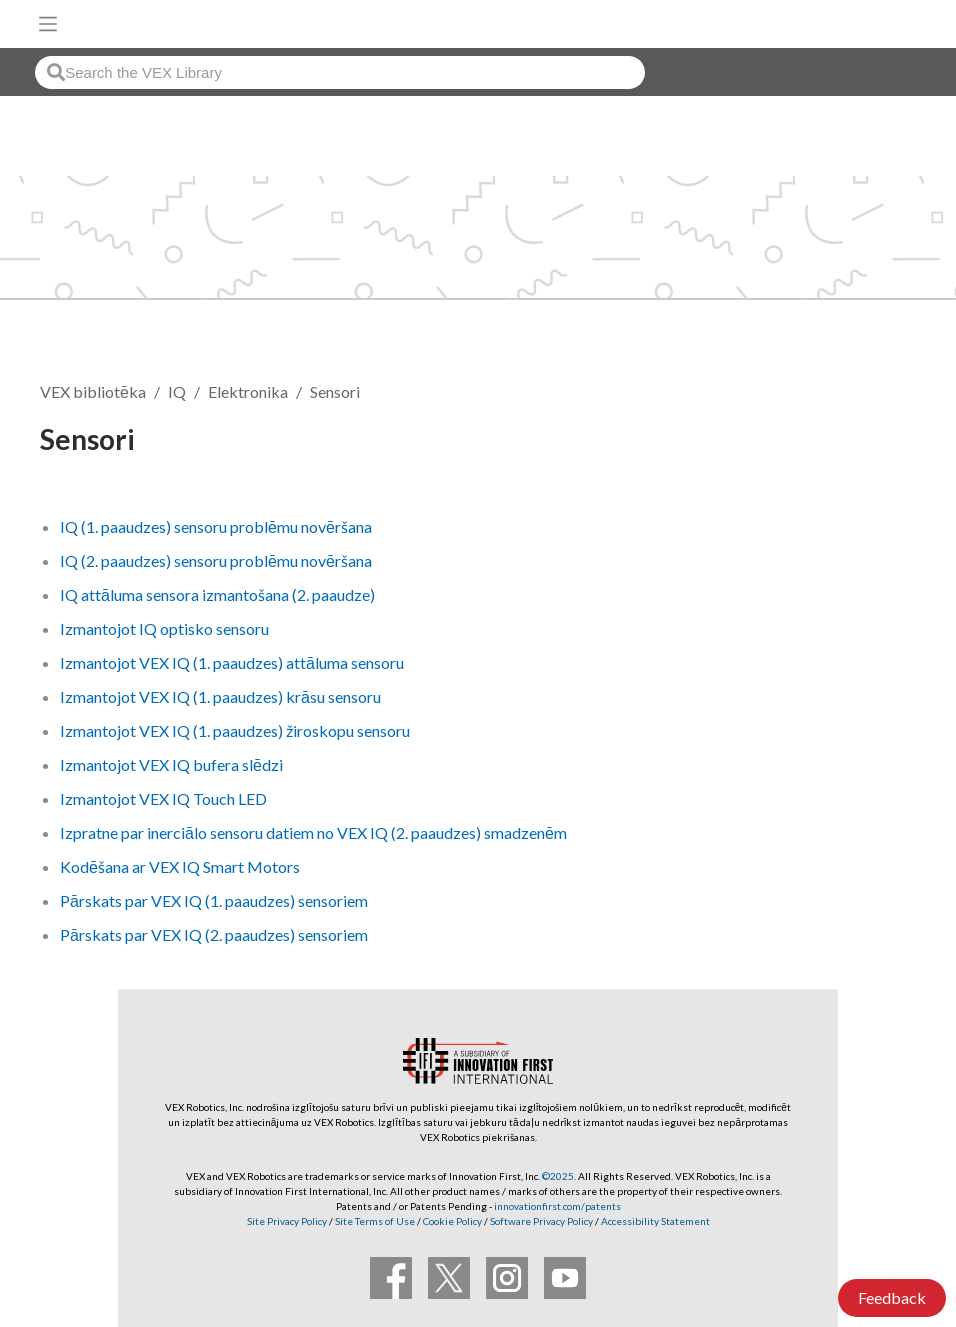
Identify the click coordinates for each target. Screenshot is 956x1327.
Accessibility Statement (655, 1221)
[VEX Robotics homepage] (877, 23)
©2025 (558, 1176)
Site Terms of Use (374, 1221)
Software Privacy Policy (541, 1221)
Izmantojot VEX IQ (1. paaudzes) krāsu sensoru (220, 696)
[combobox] (340, 72)
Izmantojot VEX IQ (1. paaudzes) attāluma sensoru (232, 662)
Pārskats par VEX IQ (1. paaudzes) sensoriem (214, 900)
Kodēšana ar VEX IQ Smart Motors (180, 866)
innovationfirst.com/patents (557, 1206)
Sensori (335, 391)
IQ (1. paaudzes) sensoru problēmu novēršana (216, 526)
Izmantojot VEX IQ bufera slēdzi (171, 764)
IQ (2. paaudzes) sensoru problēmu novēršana (216, 560)
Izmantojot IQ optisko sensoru (164, 628)
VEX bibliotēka (93, 391)
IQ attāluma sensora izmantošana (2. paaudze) (217, 594)
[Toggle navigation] (48, 24)
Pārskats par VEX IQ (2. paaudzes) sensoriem (214, 934)
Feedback (892, 1297)
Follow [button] (865, 442)
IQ (177, 391)
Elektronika (248, 391)
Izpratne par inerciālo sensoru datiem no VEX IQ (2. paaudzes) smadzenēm (313, 832)
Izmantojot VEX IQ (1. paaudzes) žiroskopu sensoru (235, 730)
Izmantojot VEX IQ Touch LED (163, 798)
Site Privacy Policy (287, 1221)
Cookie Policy (452, 1221)
